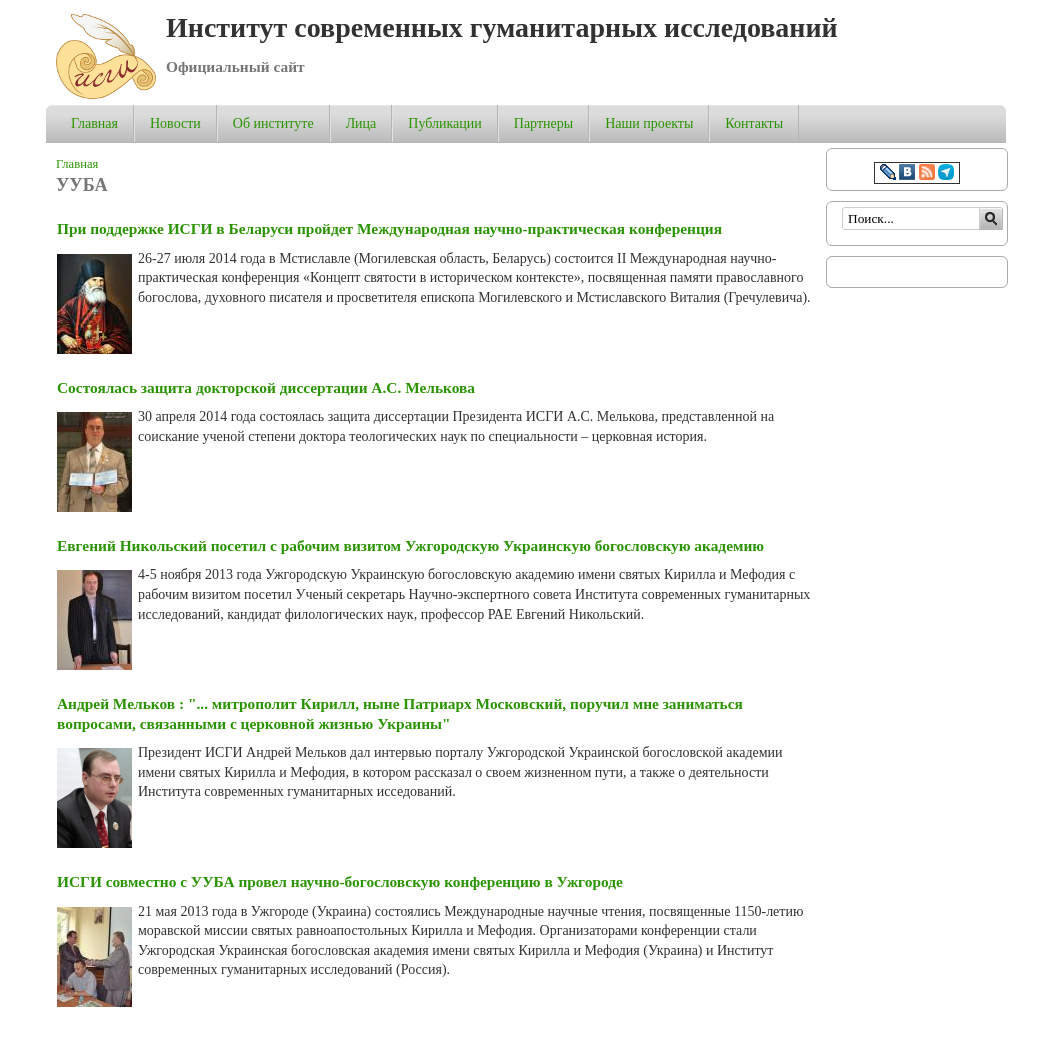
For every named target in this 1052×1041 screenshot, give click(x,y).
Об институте (273, 123)
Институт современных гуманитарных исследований (502, 27)
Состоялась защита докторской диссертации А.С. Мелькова (266, 387)
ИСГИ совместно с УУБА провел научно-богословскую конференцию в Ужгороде (340, 881)
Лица (361, 123)
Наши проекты (649, 123)
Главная (94, 123)
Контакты (754, 123)
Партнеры (543, 123)
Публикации (444, 123)
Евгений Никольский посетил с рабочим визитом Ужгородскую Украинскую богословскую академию (410, 545)
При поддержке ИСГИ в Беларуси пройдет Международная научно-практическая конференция (389, 228)
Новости (175, 123)
